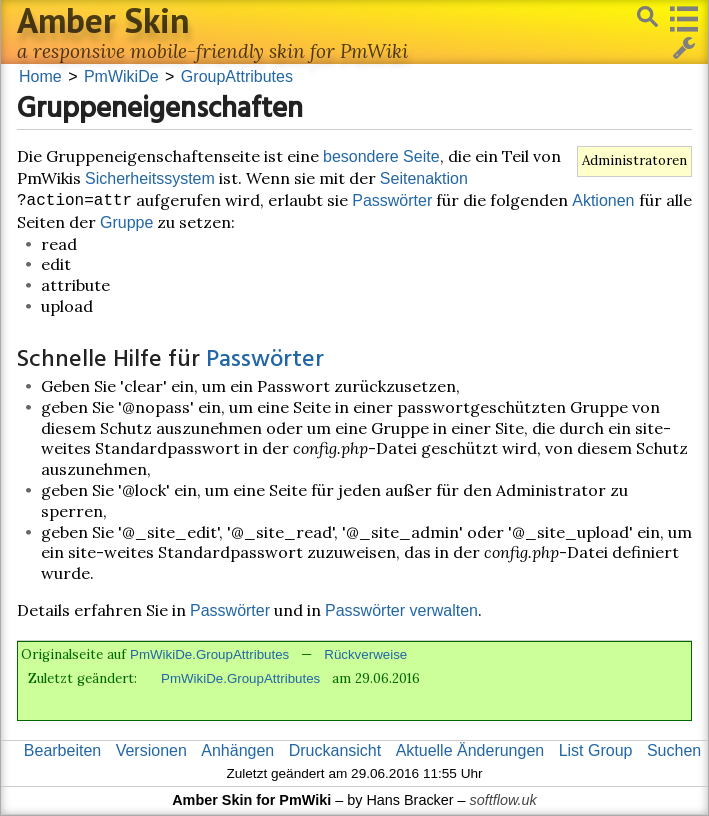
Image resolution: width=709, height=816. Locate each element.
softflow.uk (503, 800)
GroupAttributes (237, 76)
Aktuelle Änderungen (470, 750)
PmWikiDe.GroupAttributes (209, 654)
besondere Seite (381, 156)
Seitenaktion (424, 178)
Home (40, 76)
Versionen (151, 750)
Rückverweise (365, 654)
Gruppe (126, 222)
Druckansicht (335, 750)
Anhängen (237, 750)
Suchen (674, 750)
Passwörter (392, 200)
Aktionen (603, 200)
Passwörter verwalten (401, 610)
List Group (596, 750)
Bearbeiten (62, 750)
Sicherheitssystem (150, 178)
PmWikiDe (121, 76)
